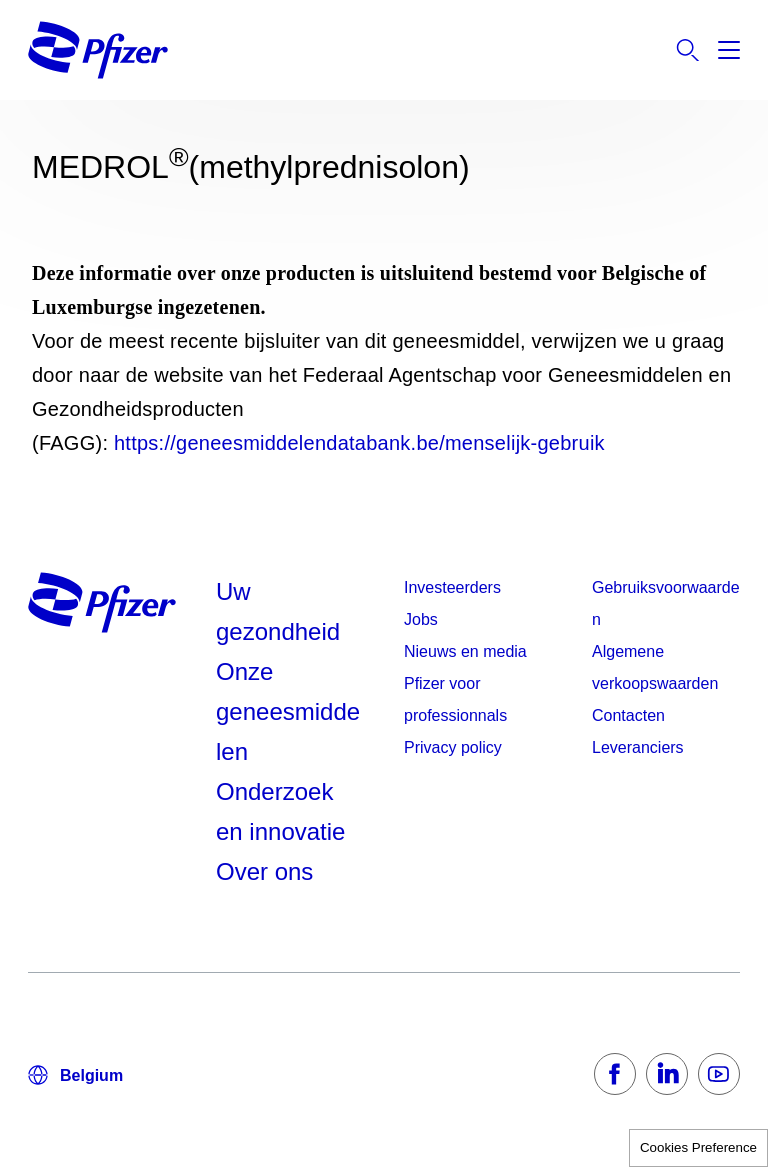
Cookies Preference (698, 1147)
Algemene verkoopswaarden (655, 667)
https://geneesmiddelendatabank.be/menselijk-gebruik (359, 443)
